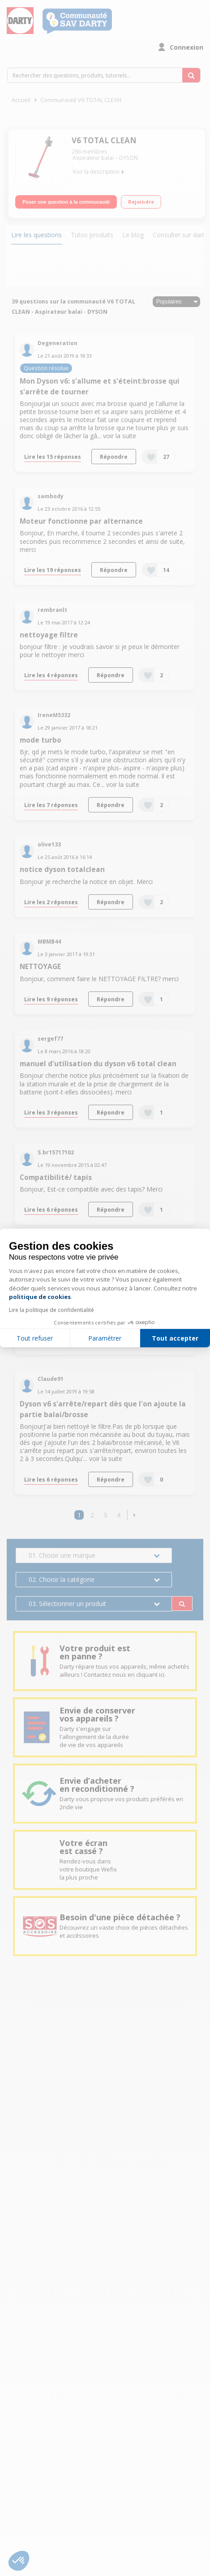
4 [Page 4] (118, 1515)
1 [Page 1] (79, 1515)
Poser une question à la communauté (66, 202)
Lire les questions (36, 235)
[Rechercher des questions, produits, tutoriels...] (191, 75)
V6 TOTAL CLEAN (104, 140)
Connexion (186, 47)
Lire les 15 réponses (52, 456)
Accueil (21, 100)
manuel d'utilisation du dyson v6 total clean (98, 1063)
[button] (134, 1515)
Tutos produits (92, 235)
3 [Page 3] (105, 1515)
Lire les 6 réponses (51, 1209)
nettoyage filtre (49, 635)
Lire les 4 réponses (51, 675)
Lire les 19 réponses (52, 569)
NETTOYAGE (40, 966)
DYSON (128, 157)
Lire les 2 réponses (51, 902)
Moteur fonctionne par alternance (81, 521)
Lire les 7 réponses (51, 804)
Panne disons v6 (48, 1274)
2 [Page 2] (92, 1515)
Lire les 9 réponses (51, 999)
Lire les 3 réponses (51, 1112)
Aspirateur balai (93, 157)
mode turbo (40, 740)
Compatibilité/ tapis (56, 1177)
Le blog (133, 235)
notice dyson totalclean (62, 869)
